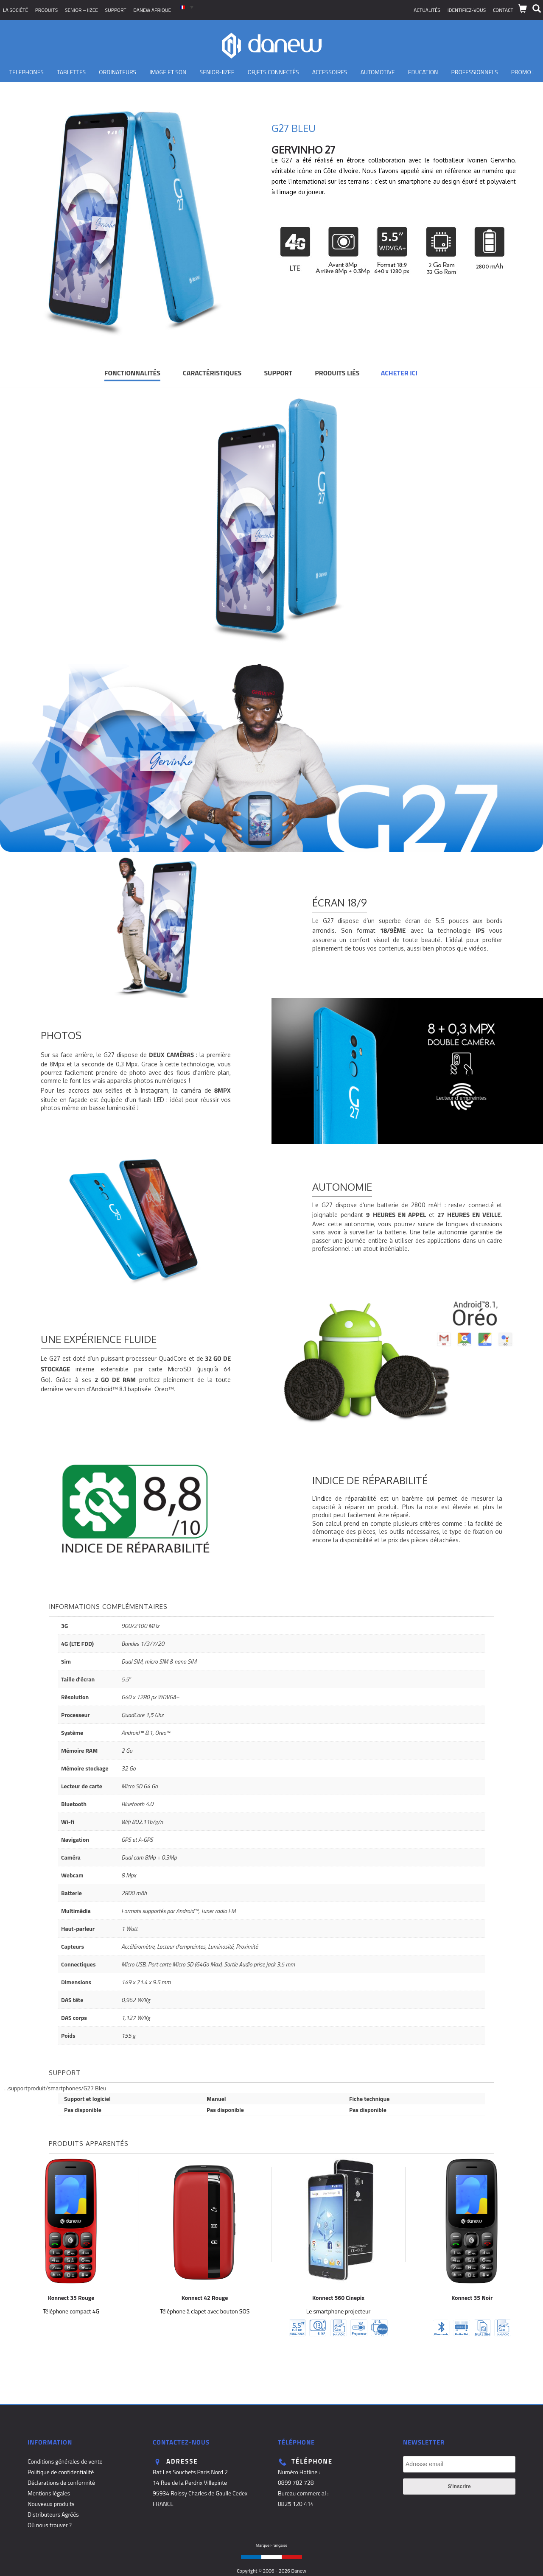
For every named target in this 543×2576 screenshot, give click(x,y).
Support (115, 10)
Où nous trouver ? (50, 2524)
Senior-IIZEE (217, 71)
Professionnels (474, 71)
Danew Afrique (152, 10)
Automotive (378, 71)
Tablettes (71, 71)
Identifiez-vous (467, 10)
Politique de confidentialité (61, 2471)
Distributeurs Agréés (53, 2514)
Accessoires (329, 71)
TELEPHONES (26, 71)
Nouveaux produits (51, 2503)
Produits (46, 10)
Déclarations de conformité (61, 2482)
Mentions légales (49, 2493)
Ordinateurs (117, 71)
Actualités (427, 10)
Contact (503, 10)
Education (423, 71)
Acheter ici (399, 373)
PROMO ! (522, 71)
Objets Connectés (273, 71)
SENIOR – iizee (81, 10)
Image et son (167, 71)
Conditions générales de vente (65, 2461)
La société (15, 10)
